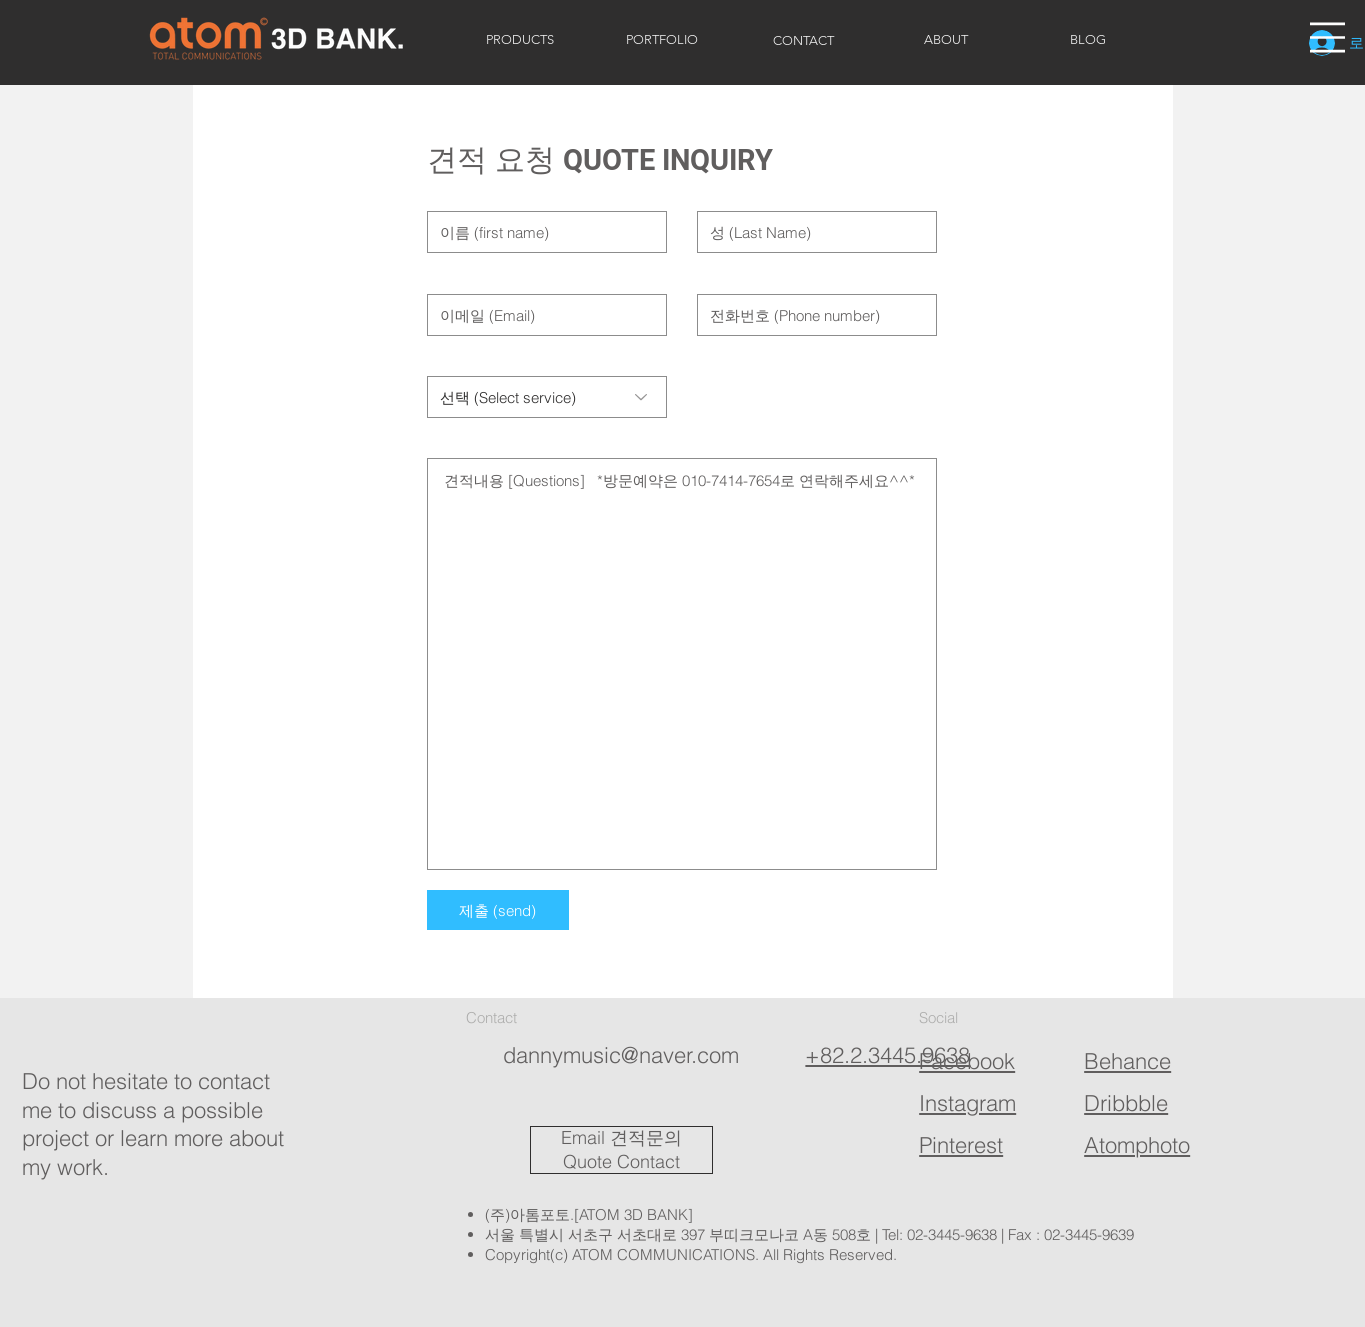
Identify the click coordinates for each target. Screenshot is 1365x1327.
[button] (1327, 37)
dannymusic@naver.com (621, 1055)
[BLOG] (1088, 40)
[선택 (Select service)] (547, 397)
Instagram (967, 1103)
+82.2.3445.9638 (887, 1055)
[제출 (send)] (498, 910)
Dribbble (1126, 1103)
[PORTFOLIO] (662, 40)
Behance (1127, 1061)
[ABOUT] (946, 40)
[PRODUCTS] (520, 40)
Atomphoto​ (1137, 1145)
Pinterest (961, 1145)
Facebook (967, 1061)
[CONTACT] (804, 41)
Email (583, 1137)
